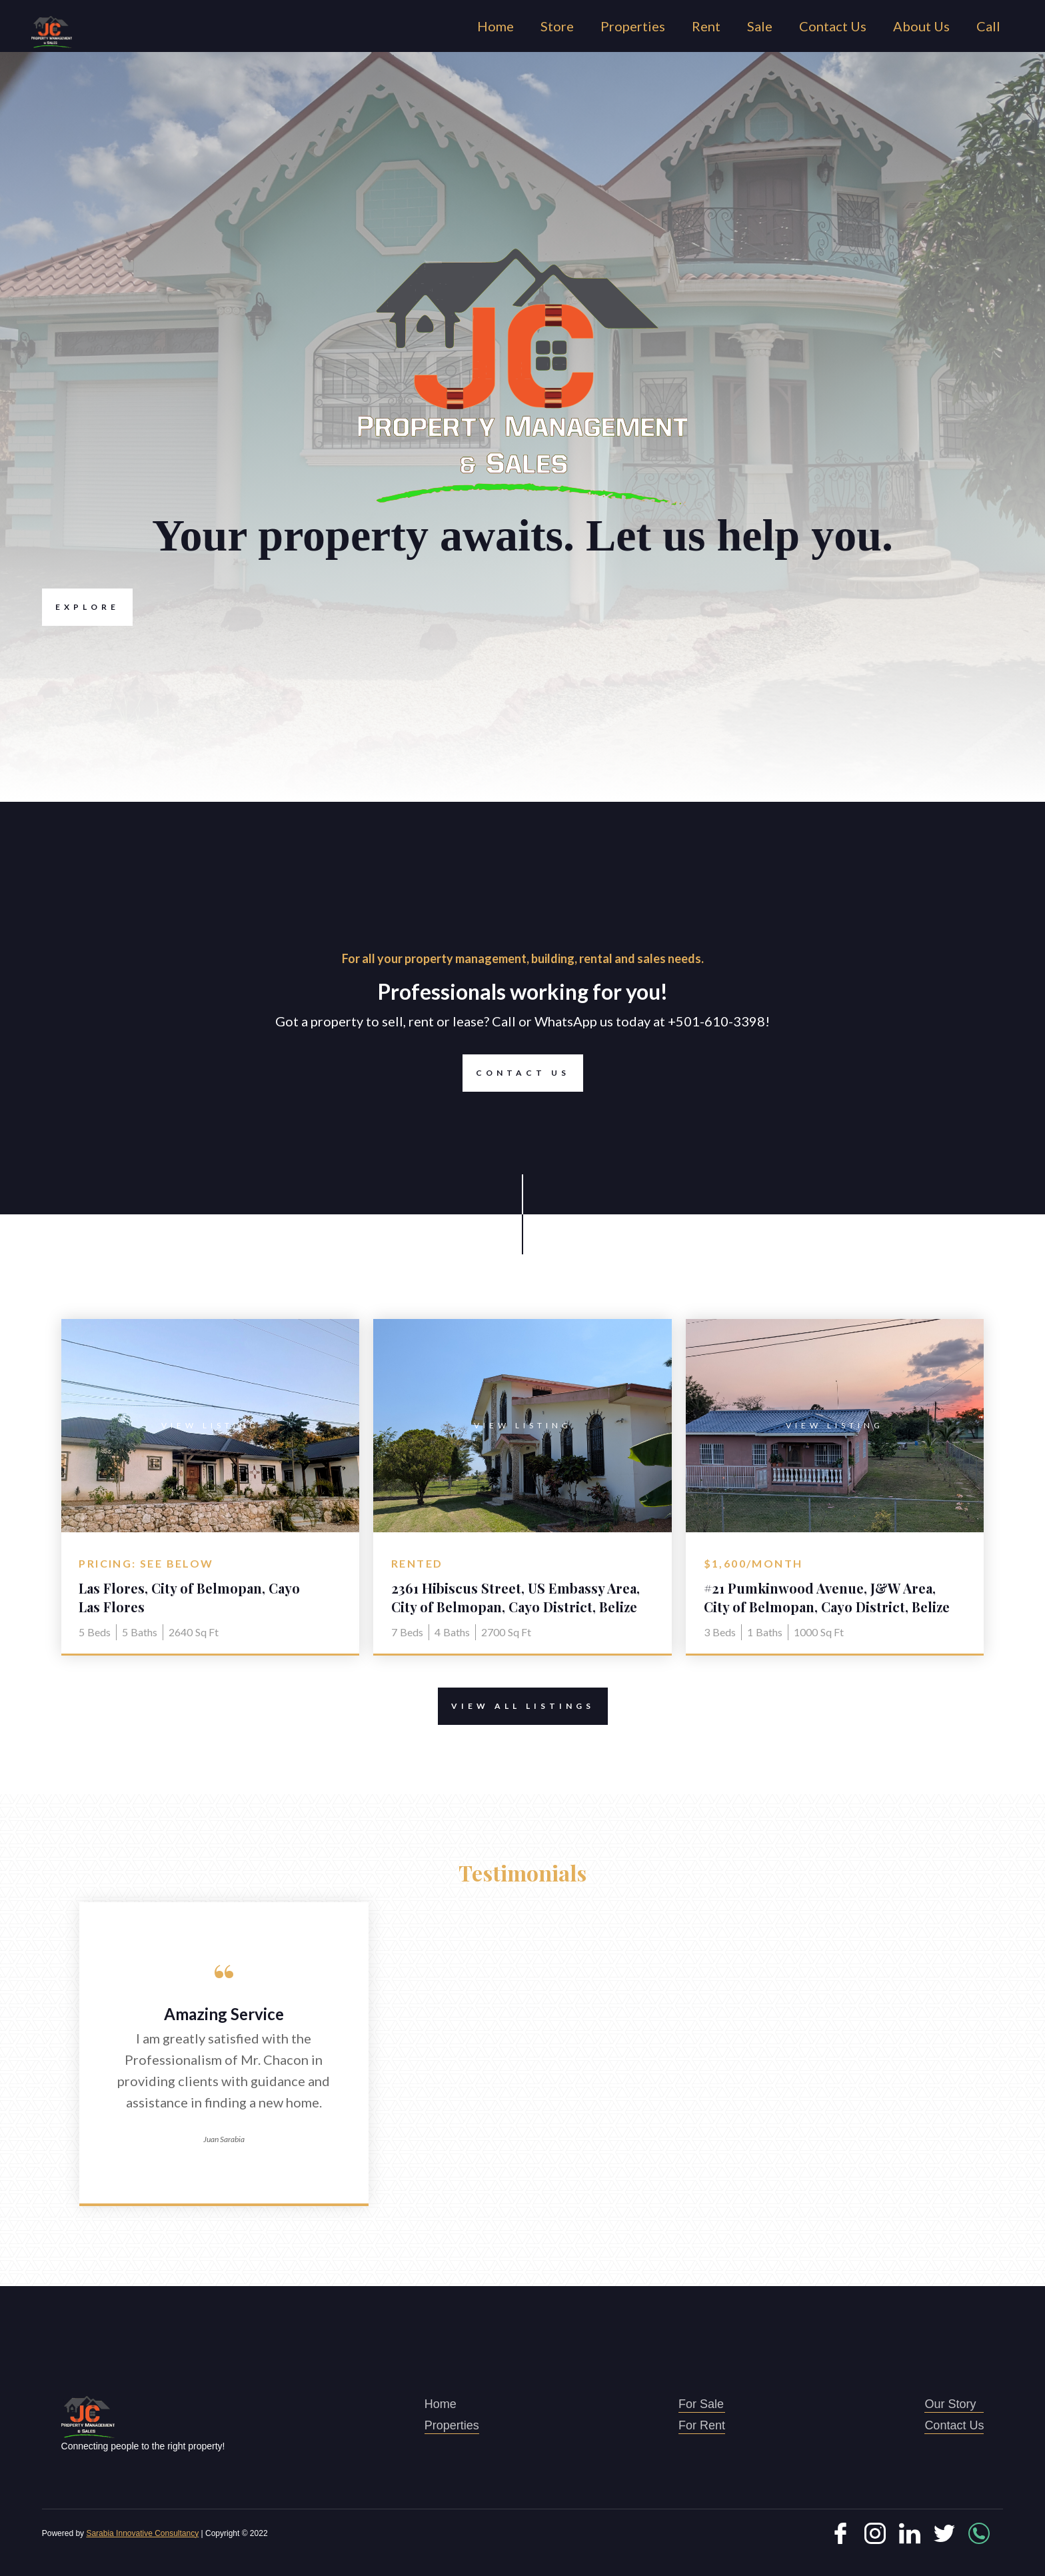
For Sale (701, 2404)
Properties (632, 26)
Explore (80, 607)
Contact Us (832, 26)
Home (495, 26)
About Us (921, 26)
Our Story (954, 2404)
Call (988, 26)
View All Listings (516, 1706)
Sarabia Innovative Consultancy (142, 2533)
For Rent (701, 2426)
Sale (759, 26)
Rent (706, 26)
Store (557, 26)
